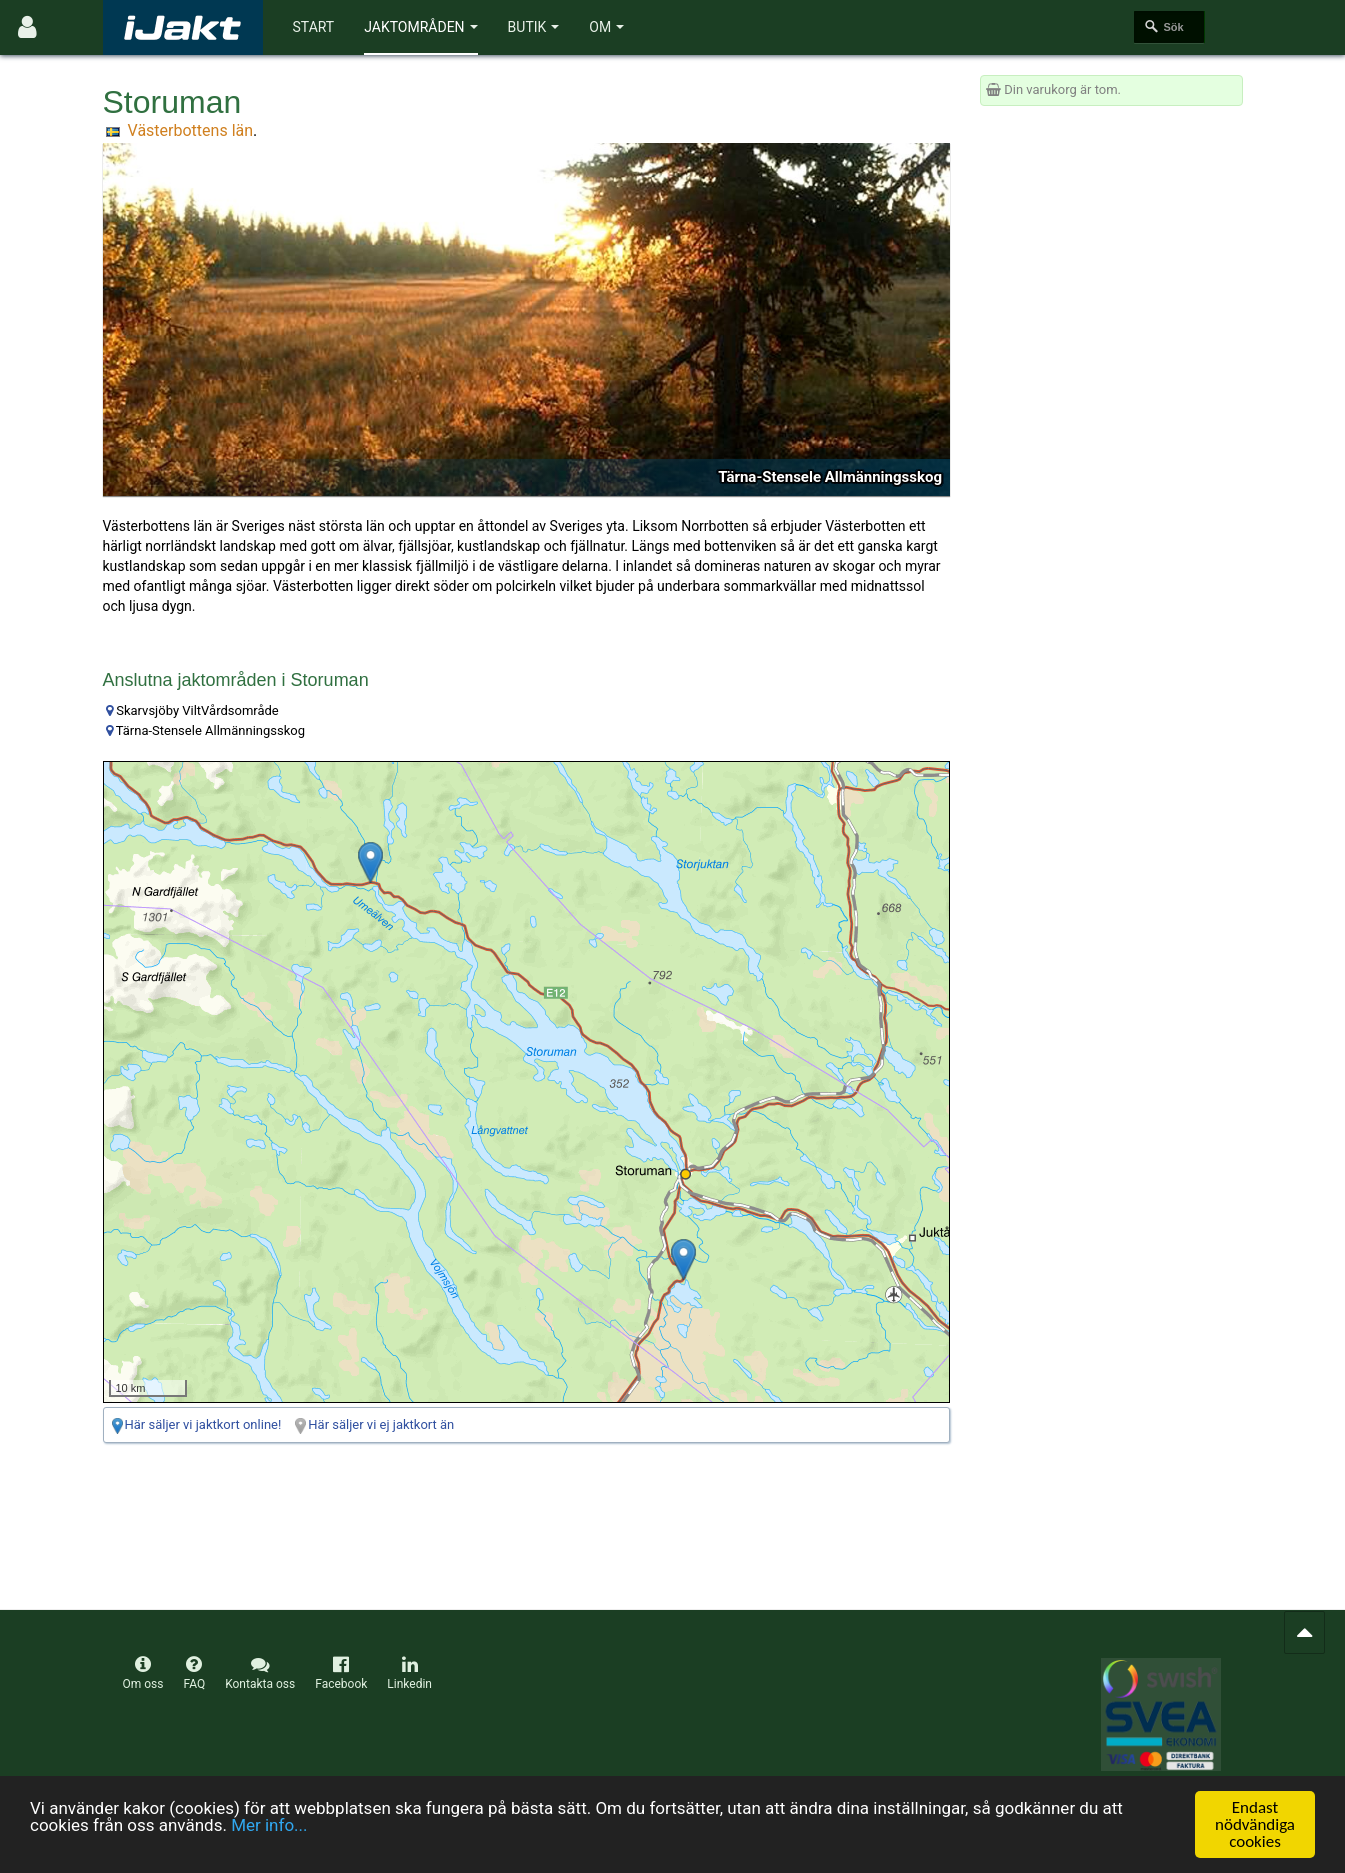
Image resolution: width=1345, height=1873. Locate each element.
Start (314, 27)
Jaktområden (420, 27)
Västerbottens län (190, 130)
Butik (534, 27)
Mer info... (269, 1825)
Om (606, 27)
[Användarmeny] (27, 27)
